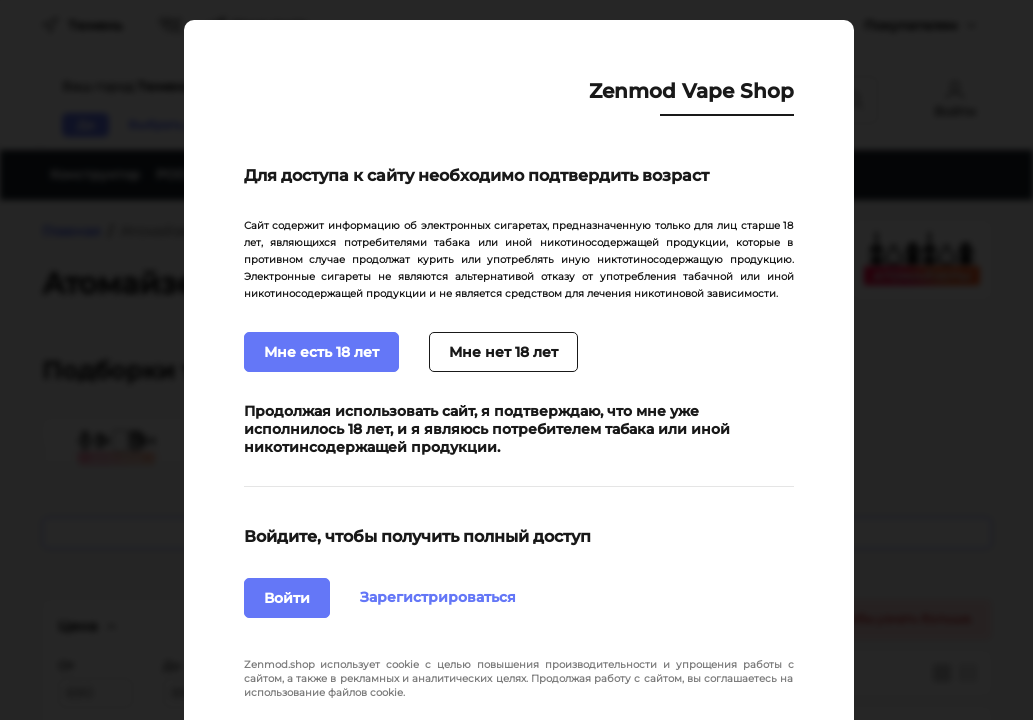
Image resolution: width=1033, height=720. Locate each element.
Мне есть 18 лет (321, 352)
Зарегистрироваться (438, 597)
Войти (287, 598)
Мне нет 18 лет (503, 352)
